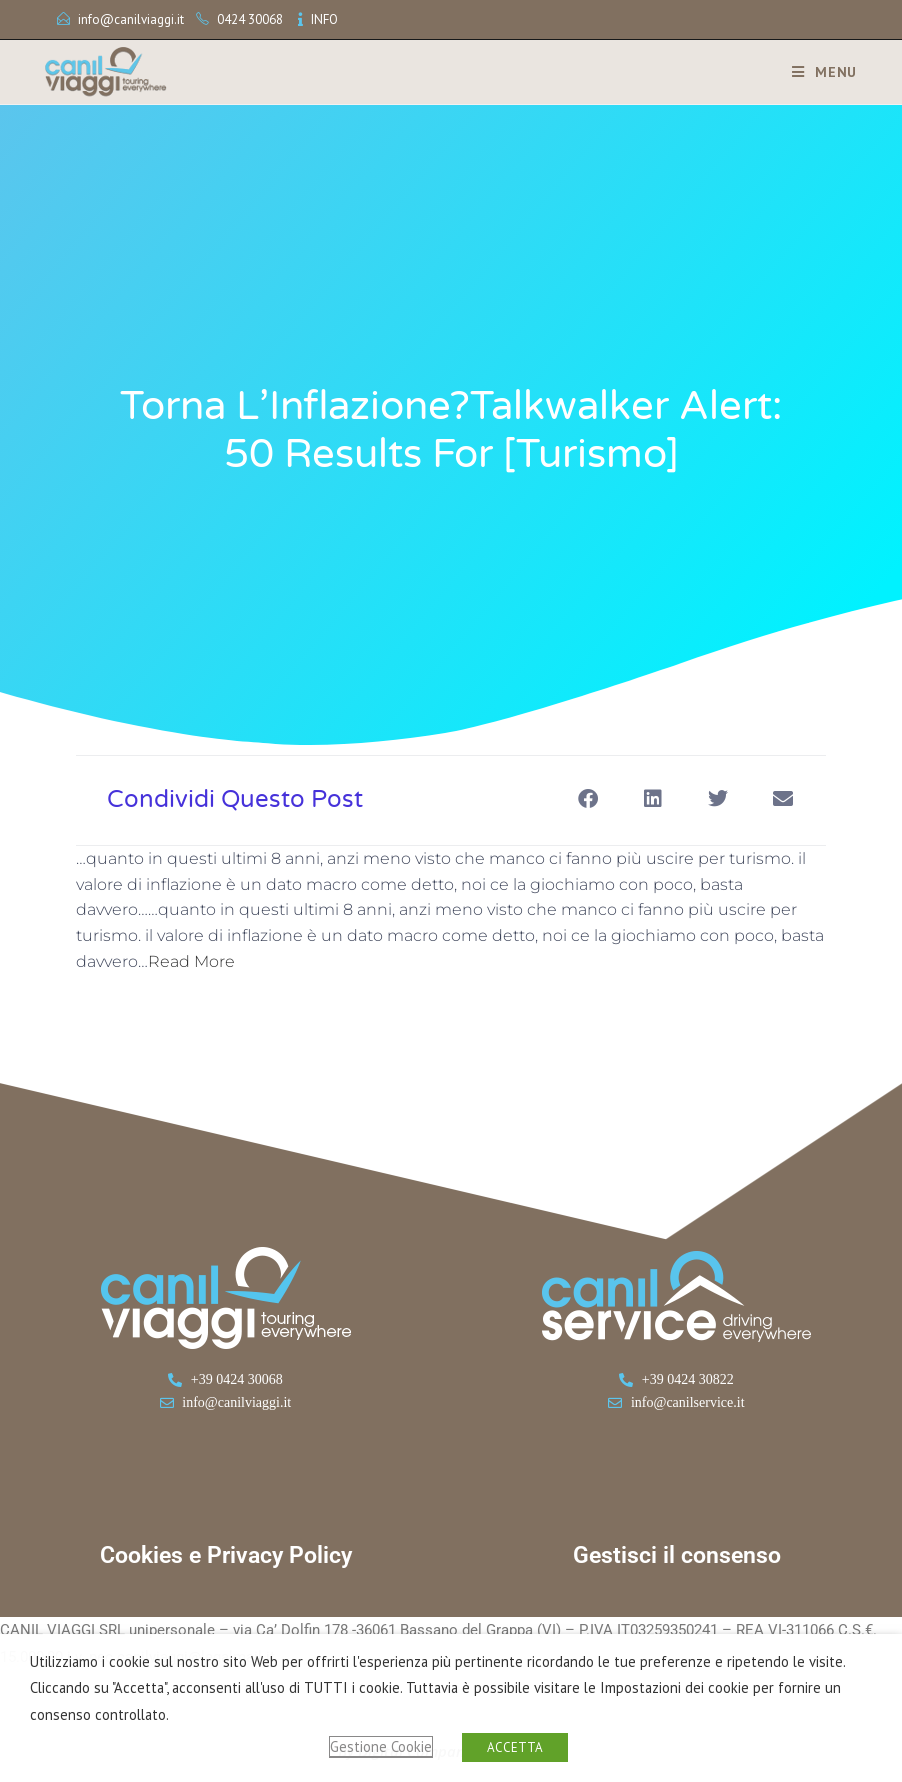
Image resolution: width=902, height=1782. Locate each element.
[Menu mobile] (817, 72)
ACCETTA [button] (515, 1747)
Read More (191, 961)
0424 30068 (250, 19)
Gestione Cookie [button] (381, 1746)
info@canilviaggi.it (131, 19)
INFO (324, 19)
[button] (587, 798)
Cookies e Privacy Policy (226, 1555)
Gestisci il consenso (677, 1555)
